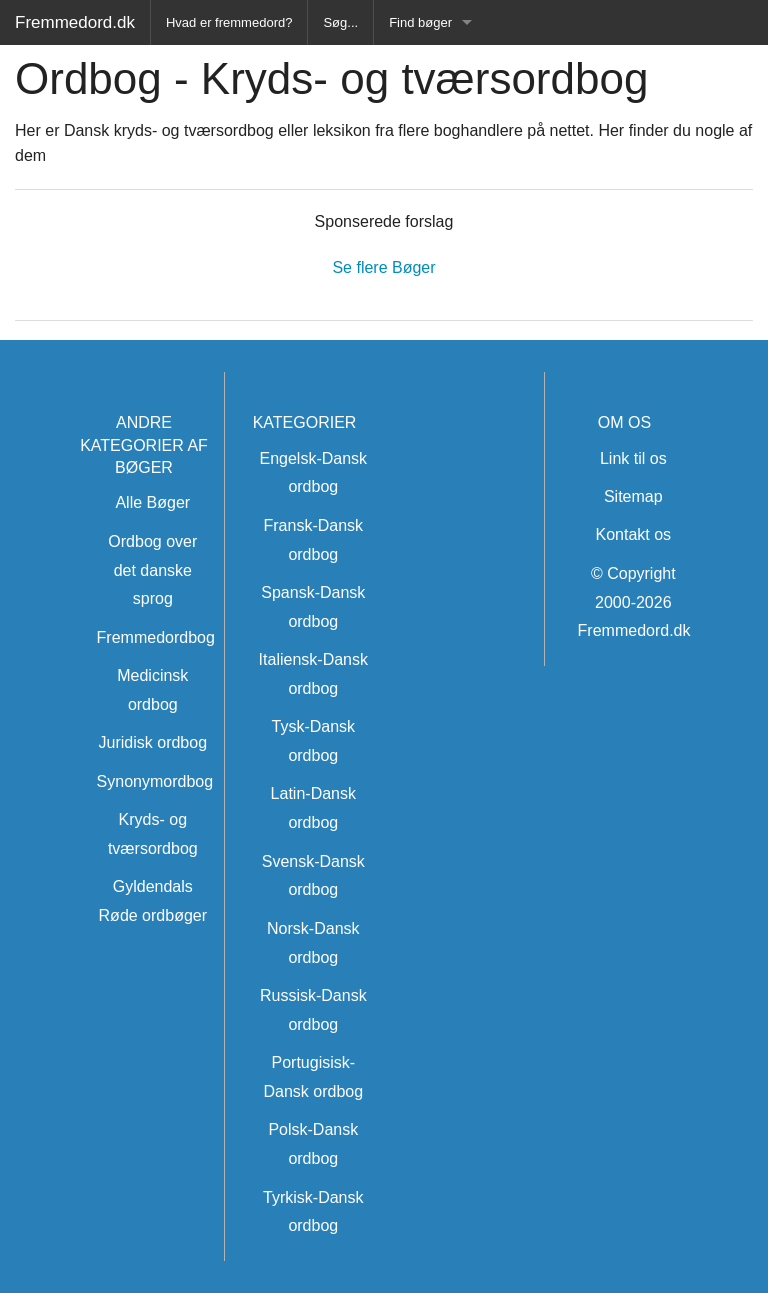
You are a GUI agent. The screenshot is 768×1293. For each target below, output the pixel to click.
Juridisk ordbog (153, 742)
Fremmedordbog (156, 637)
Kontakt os (633, 534)
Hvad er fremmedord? (229, 22)
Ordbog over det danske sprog (152, 570)
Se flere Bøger (383, 267)
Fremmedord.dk (75, 22)
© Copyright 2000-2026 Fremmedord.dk (634, 602)
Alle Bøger (152, 502)
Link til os (633, 458)
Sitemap (633, 496)
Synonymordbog (155, 781)
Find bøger (420, 22)
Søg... (340, 22)
